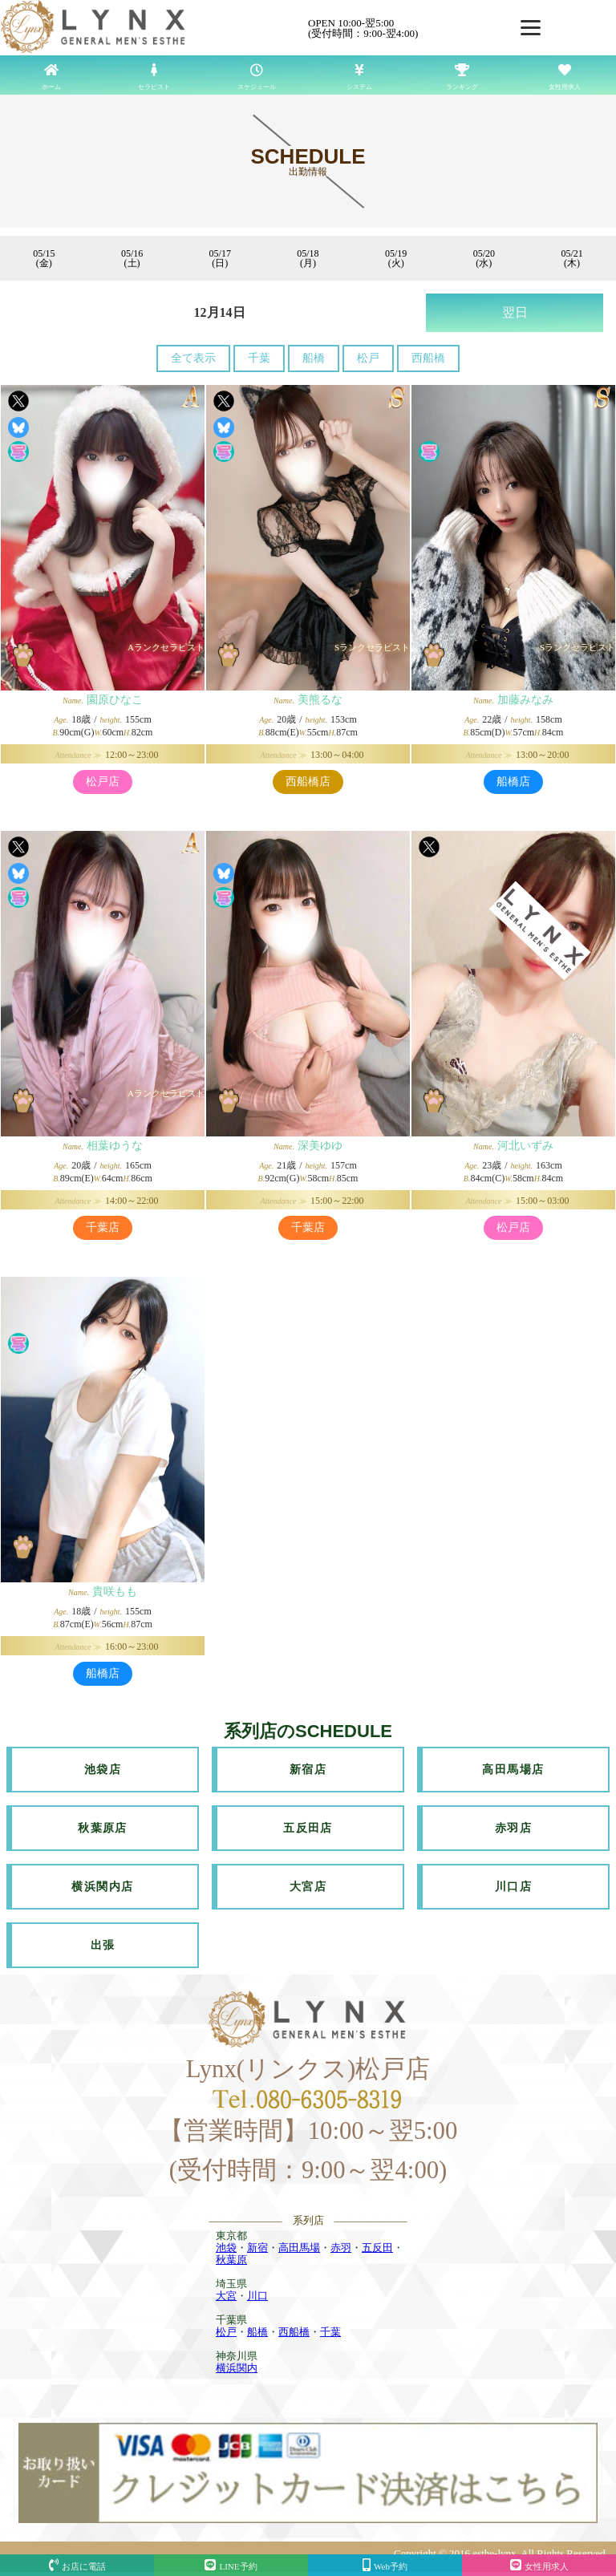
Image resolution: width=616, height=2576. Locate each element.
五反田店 (308, 1828)
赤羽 (340, 2248)
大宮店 (308, 1887)
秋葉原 (231, 2260)
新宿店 (308, 1770)
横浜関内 (236, 2368)
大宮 (226, 2296)
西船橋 (428, 358)
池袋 (226, 2248)
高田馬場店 (513, 1770)
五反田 (377, 2248)
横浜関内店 (102, 1887)
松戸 (368, 358)
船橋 (313, 358)
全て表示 (193, 358)
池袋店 (102, 1770)
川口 (257, 2296)
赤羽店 (513, 1828)
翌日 (515, 312)
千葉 (259, 358)
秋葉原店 (103, 1828)
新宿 (257, 2248)
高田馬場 (299, 2248)
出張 (103, 1945)
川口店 (513, 1887)
